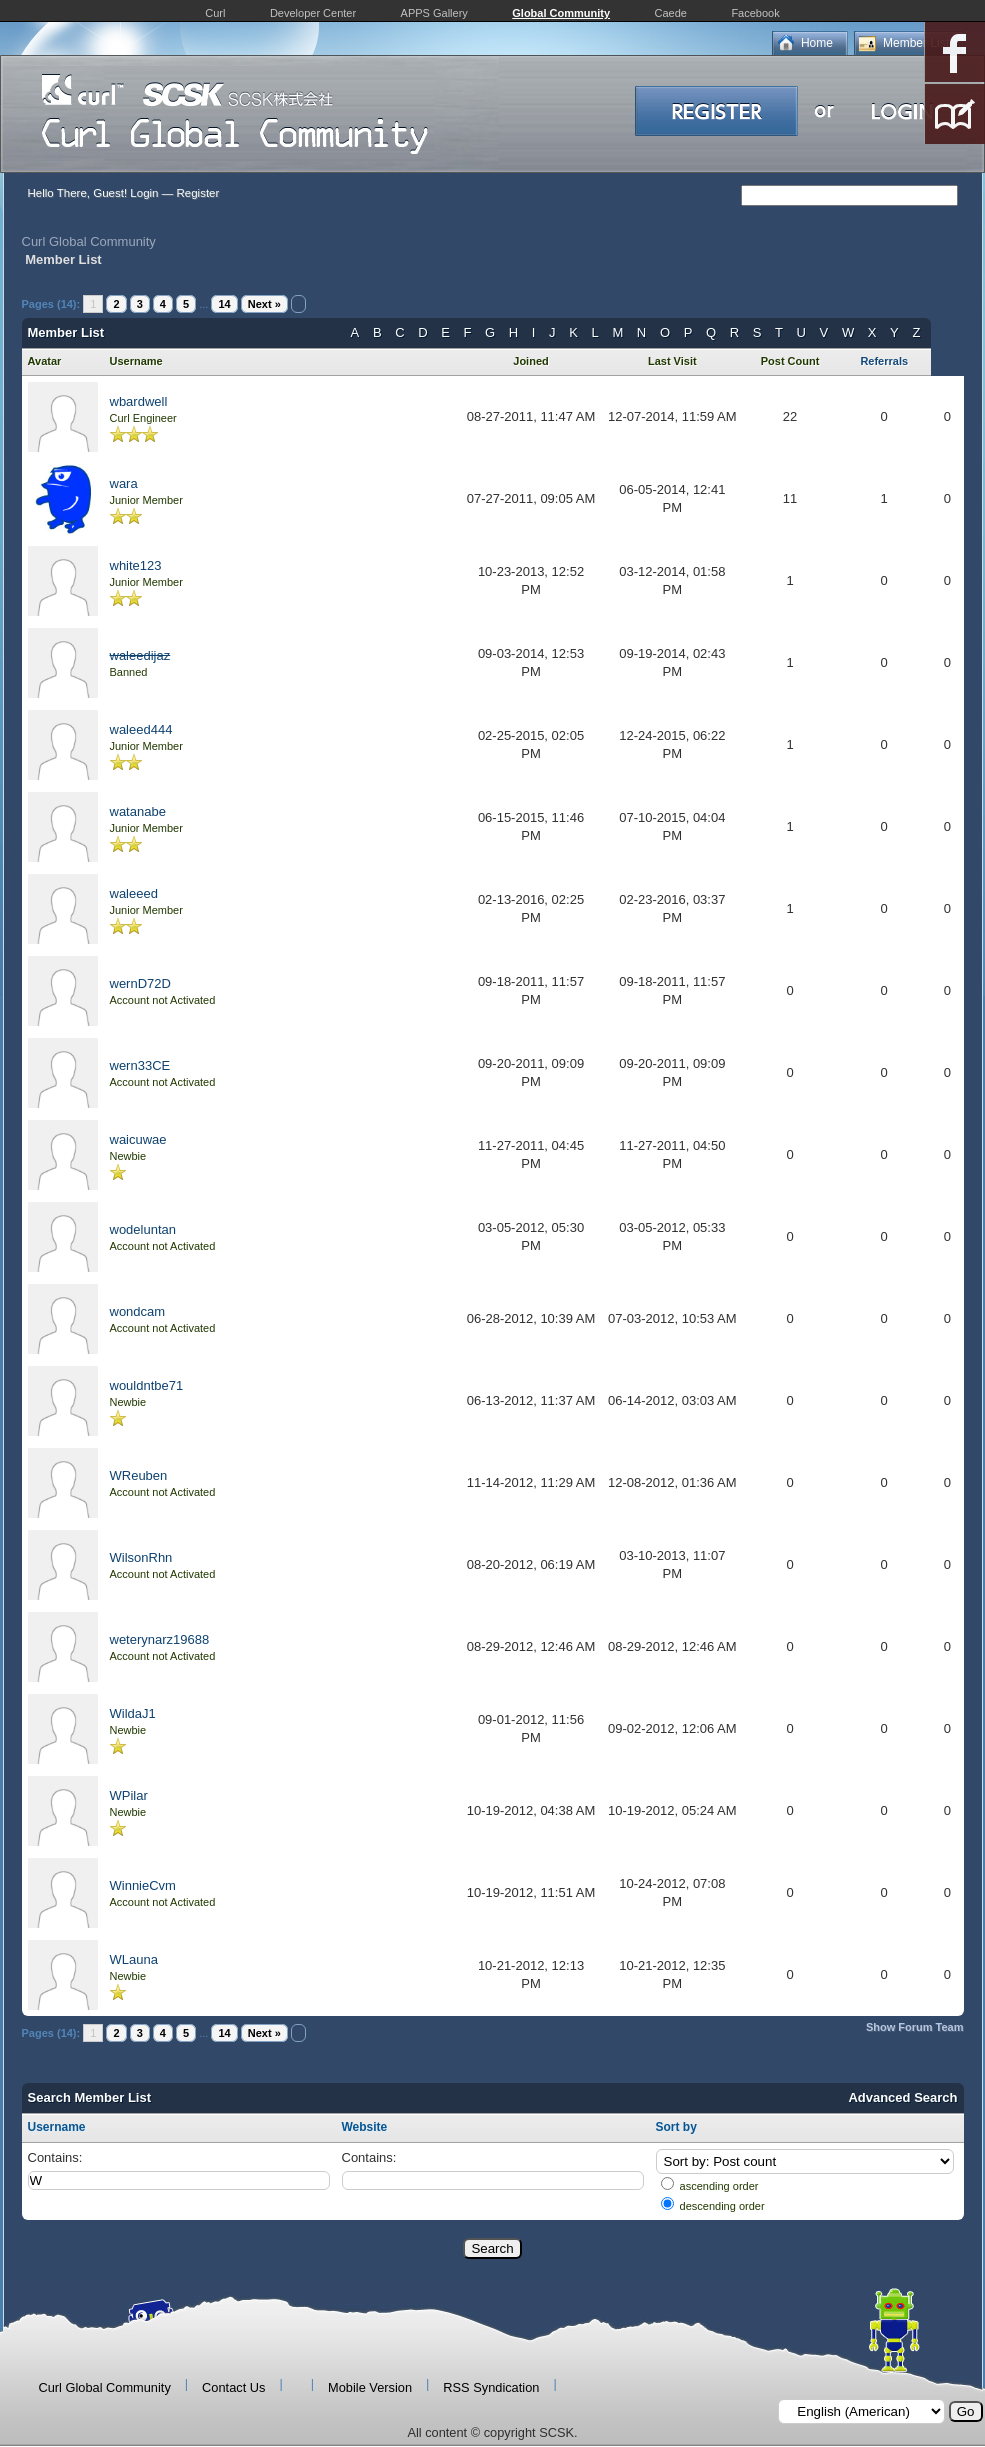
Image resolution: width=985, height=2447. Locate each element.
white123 (136, 565)
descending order (722, 2206)
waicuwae (138, 1139)
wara (124, 483)
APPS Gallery (434, 13)
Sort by (676, 2127)
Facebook (755, 13)
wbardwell (139, 401)
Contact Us (233, 2387)
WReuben (139, 1475)
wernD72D (140, 983)
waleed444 (141, 729)
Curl (215, 13)
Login (144, 193)
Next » (264, 304)
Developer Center (313, 13)
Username (57, 2127)
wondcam (138, 1311)
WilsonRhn (141, 1557)
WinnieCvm (143, 1885)
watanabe (138, 811)
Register (197, 193)
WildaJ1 (133, 1713)
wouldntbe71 (147, 1385)
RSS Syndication (491, 2387)
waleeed (134, 893)
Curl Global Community (89, 241)
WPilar (129, 1795)
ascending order (719, 2186)
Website (365, 2127)
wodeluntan (143, 1229)
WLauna (134, 1959)
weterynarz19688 (160, 1639)
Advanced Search (902, 2097)
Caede (671, 13)
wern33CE (140, 1065)
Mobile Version (370, 2387)
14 (224, 304)
